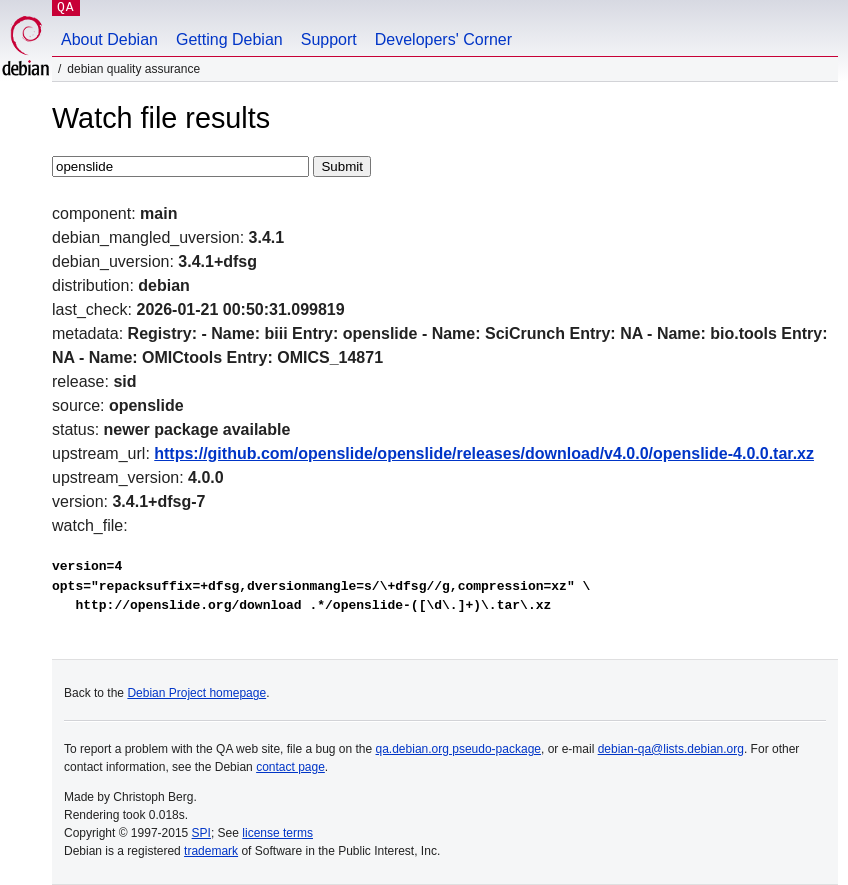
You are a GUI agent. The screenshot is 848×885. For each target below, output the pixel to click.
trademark (211, 851)
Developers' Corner (443, 39)
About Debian (109, 39)
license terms (277, 833)
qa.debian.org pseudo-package (458, 749)
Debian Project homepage (196, 693)
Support (329, 39)
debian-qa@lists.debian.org (671, 749)
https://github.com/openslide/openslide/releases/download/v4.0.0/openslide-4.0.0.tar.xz (484, 453)
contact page (290, 767)
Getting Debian (229, 39)
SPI (201, 833)
